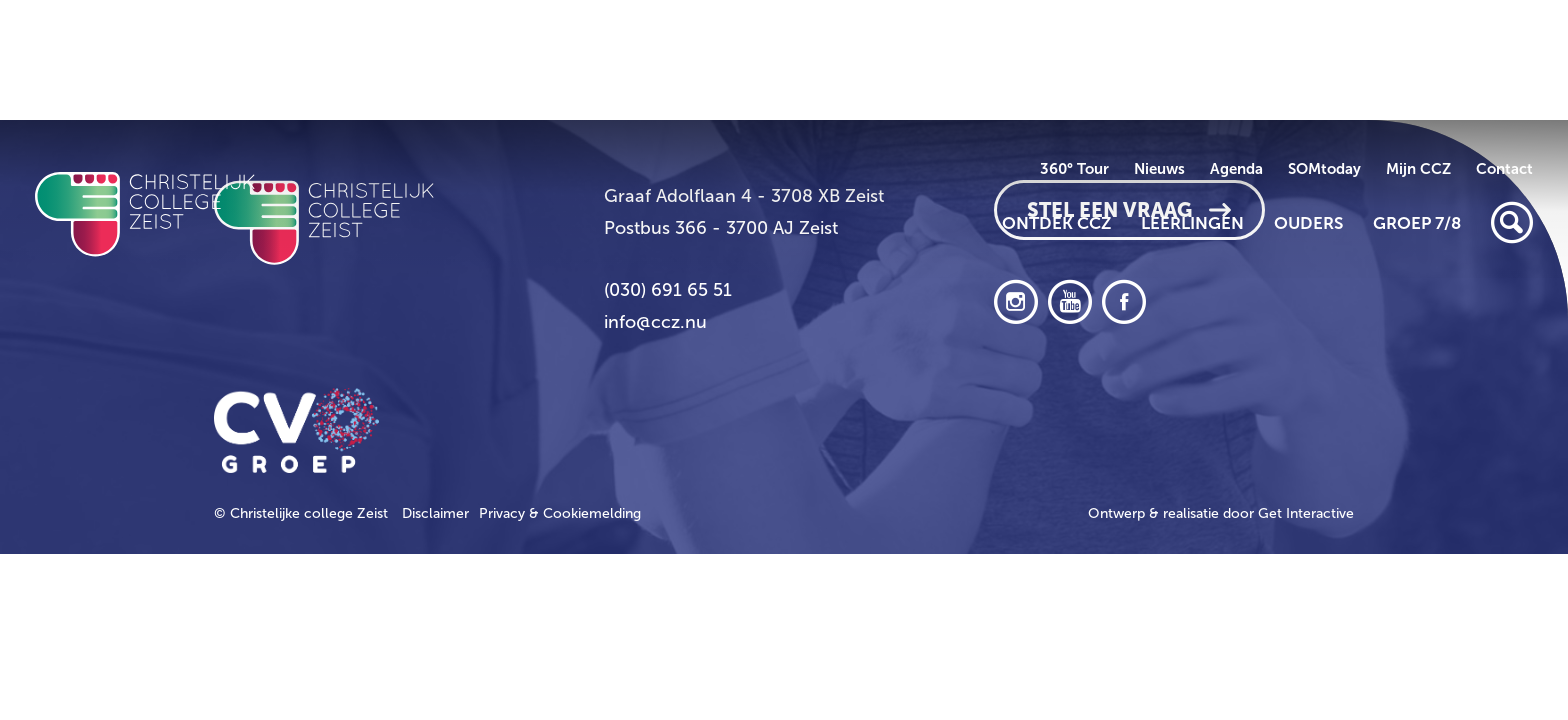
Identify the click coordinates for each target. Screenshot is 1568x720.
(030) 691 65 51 (668, 290)
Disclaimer (435, 513)
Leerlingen (1192, 223)
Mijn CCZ (1418, 169)
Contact (1504, 169)
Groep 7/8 (1417, 223)
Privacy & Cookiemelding (560, 513)
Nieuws (1159, 169)
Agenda (1236, 169)
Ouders (1308, 223)
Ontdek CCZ (1056, 223)
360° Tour (1074, 169)
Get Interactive (1306, 513)
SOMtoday (1324, 169)
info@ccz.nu (655, 322)
